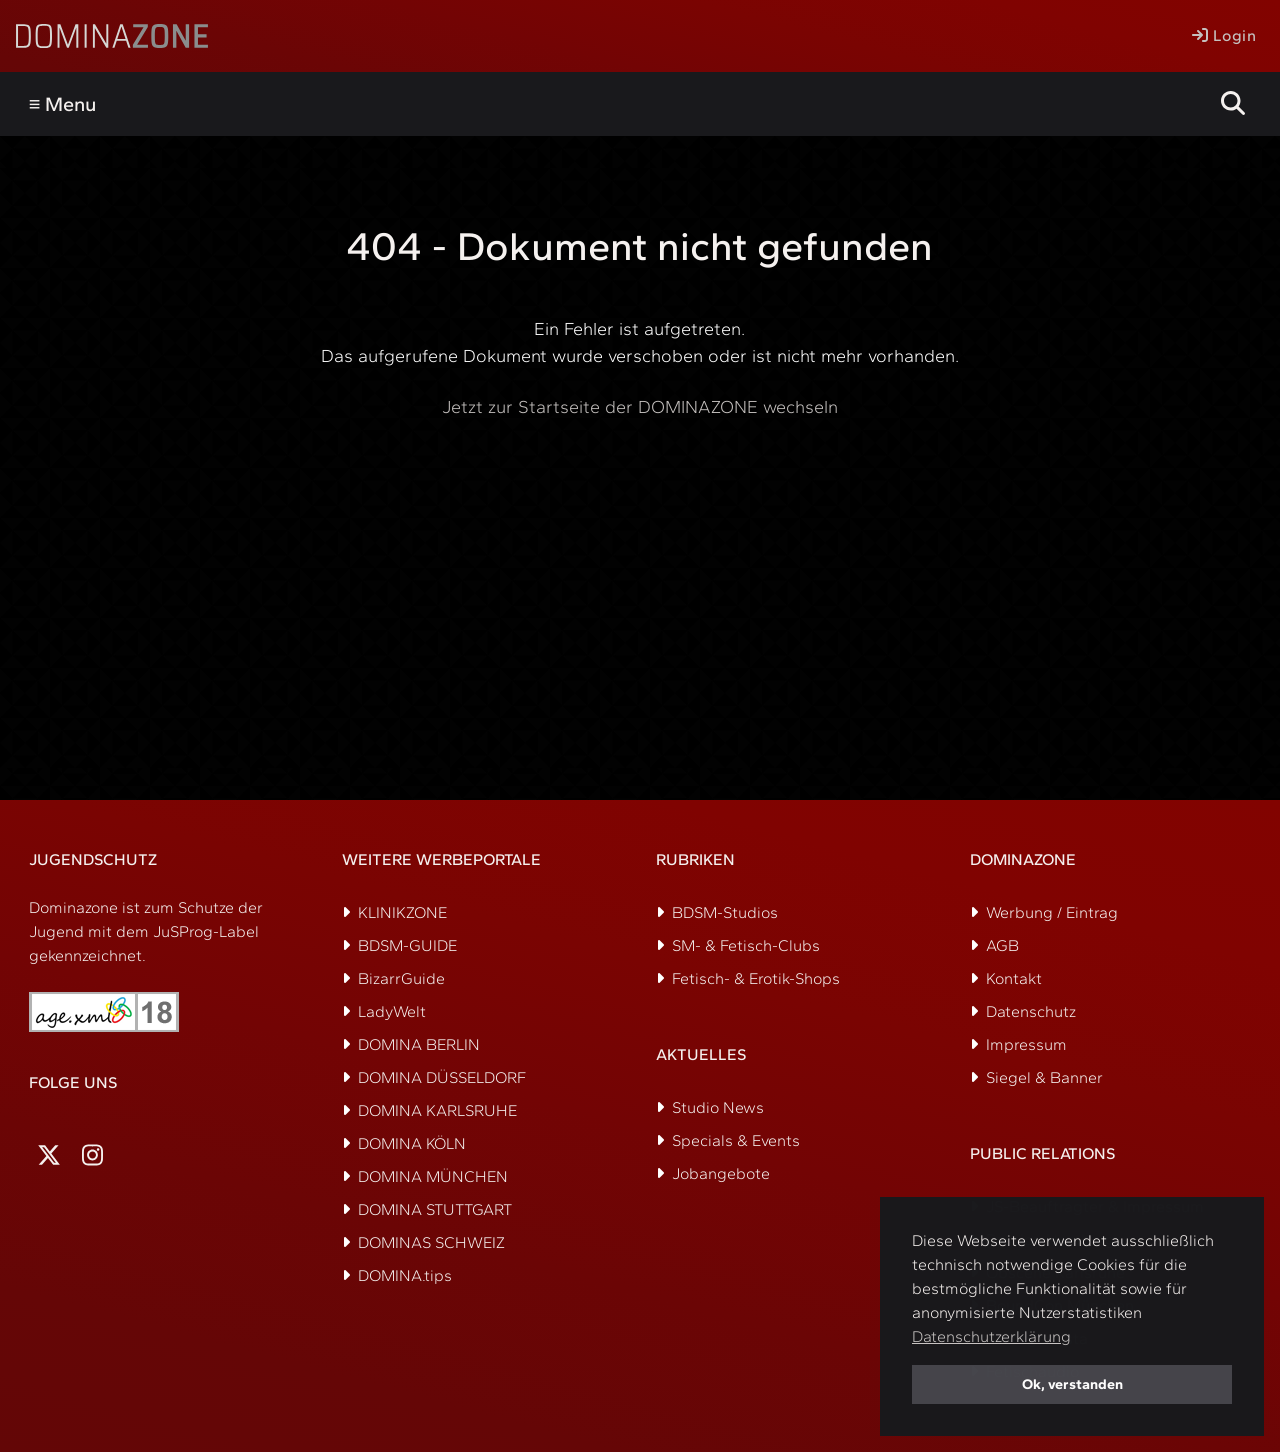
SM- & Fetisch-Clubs (746, 945)
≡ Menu (63, 104)
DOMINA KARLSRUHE (437, 1110)
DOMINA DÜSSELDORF (442, 1077)
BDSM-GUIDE (407, 945)
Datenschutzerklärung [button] (991, 1336)
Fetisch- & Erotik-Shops (756, 978)
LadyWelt (392, 1011)
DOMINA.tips (405, 1275)
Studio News (718, 1107)
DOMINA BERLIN (419, 1044)
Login (1224, 35)
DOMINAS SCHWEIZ (431, 1242)
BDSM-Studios (725, 912)
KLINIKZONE (402, 912)
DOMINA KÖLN (412, 1143)
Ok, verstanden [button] (1072, 1384)
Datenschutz (1031, 1011)
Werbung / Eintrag (1052, 912)
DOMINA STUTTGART (435, 1209)
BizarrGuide (401, 978)
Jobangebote (721, 1173)
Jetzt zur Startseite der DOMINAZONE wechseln (640, 407)
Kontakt (1014, 978)
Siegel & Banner (1044, 1077)
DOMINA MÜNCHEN (433, 1176)
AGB (1002, 945)
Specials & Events (736, 1140)
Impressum (1026, 1044)
